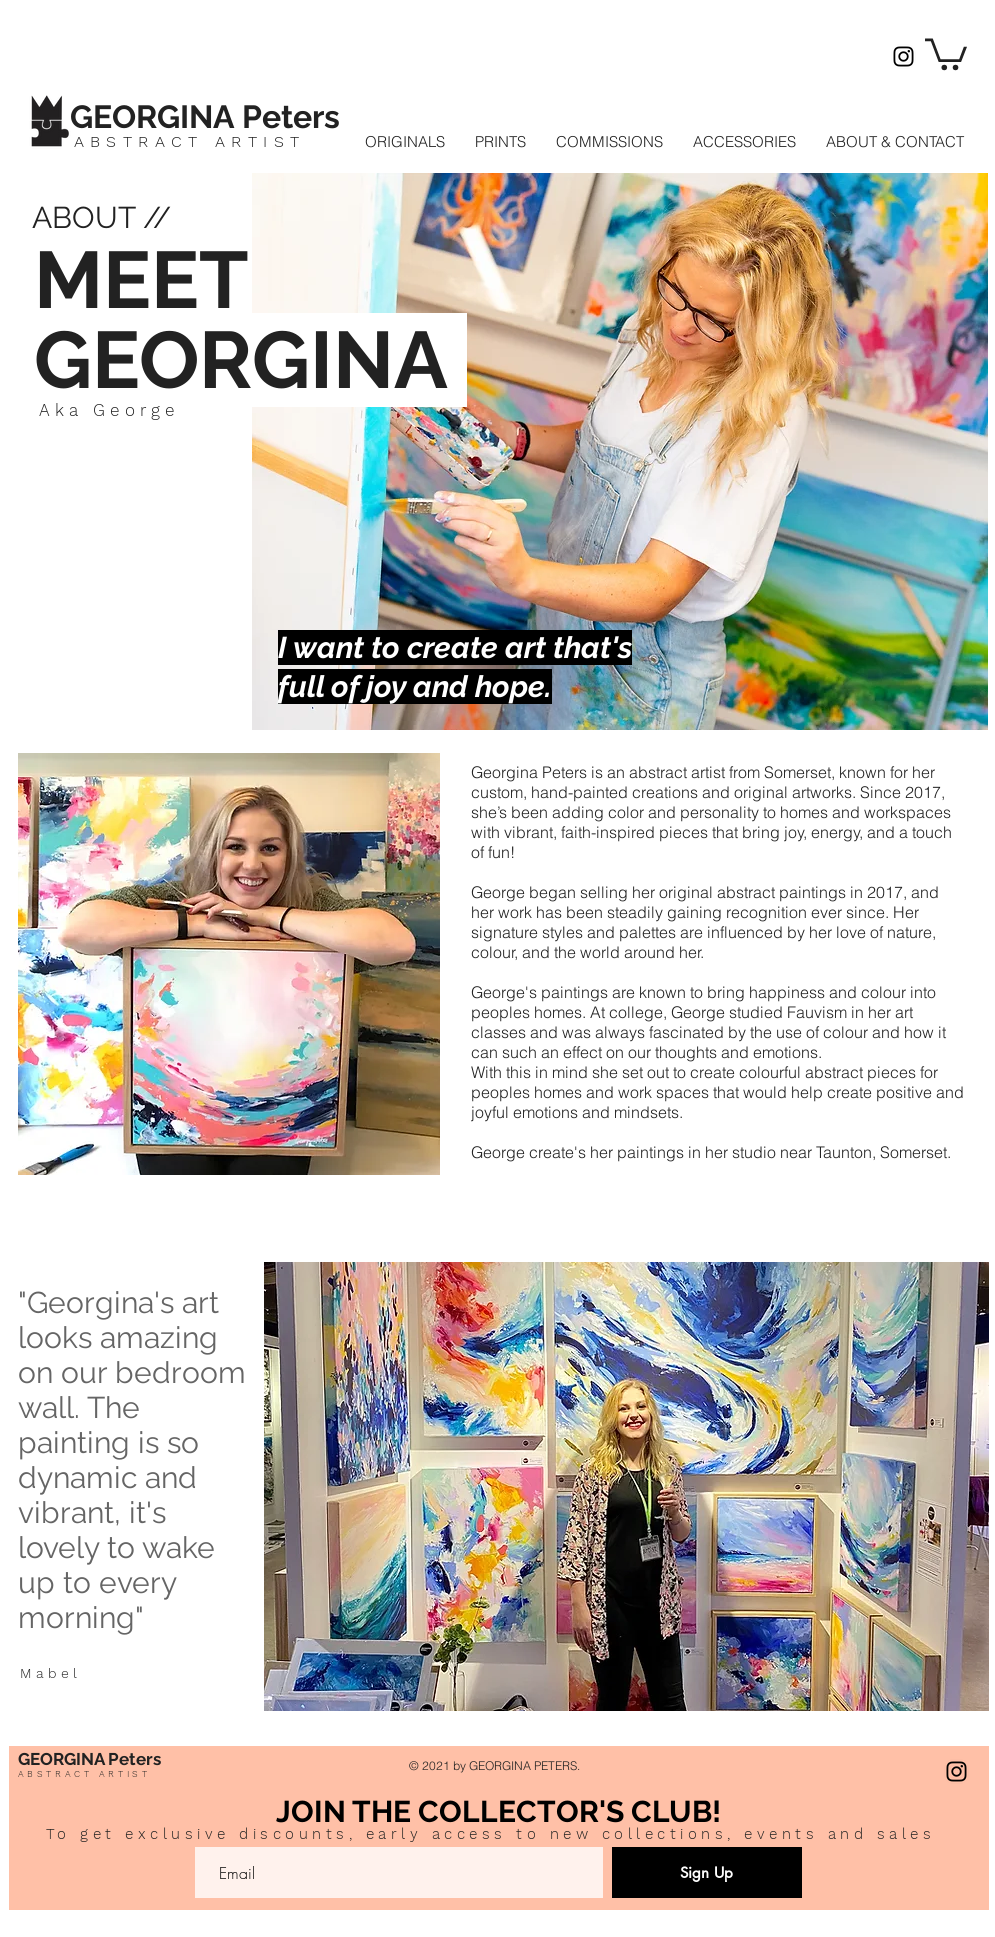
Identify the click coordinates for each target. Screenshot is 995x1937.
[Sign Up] (707, 1872)
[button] (946, 52)
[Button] (226, 114)
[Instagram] (903, 56)
